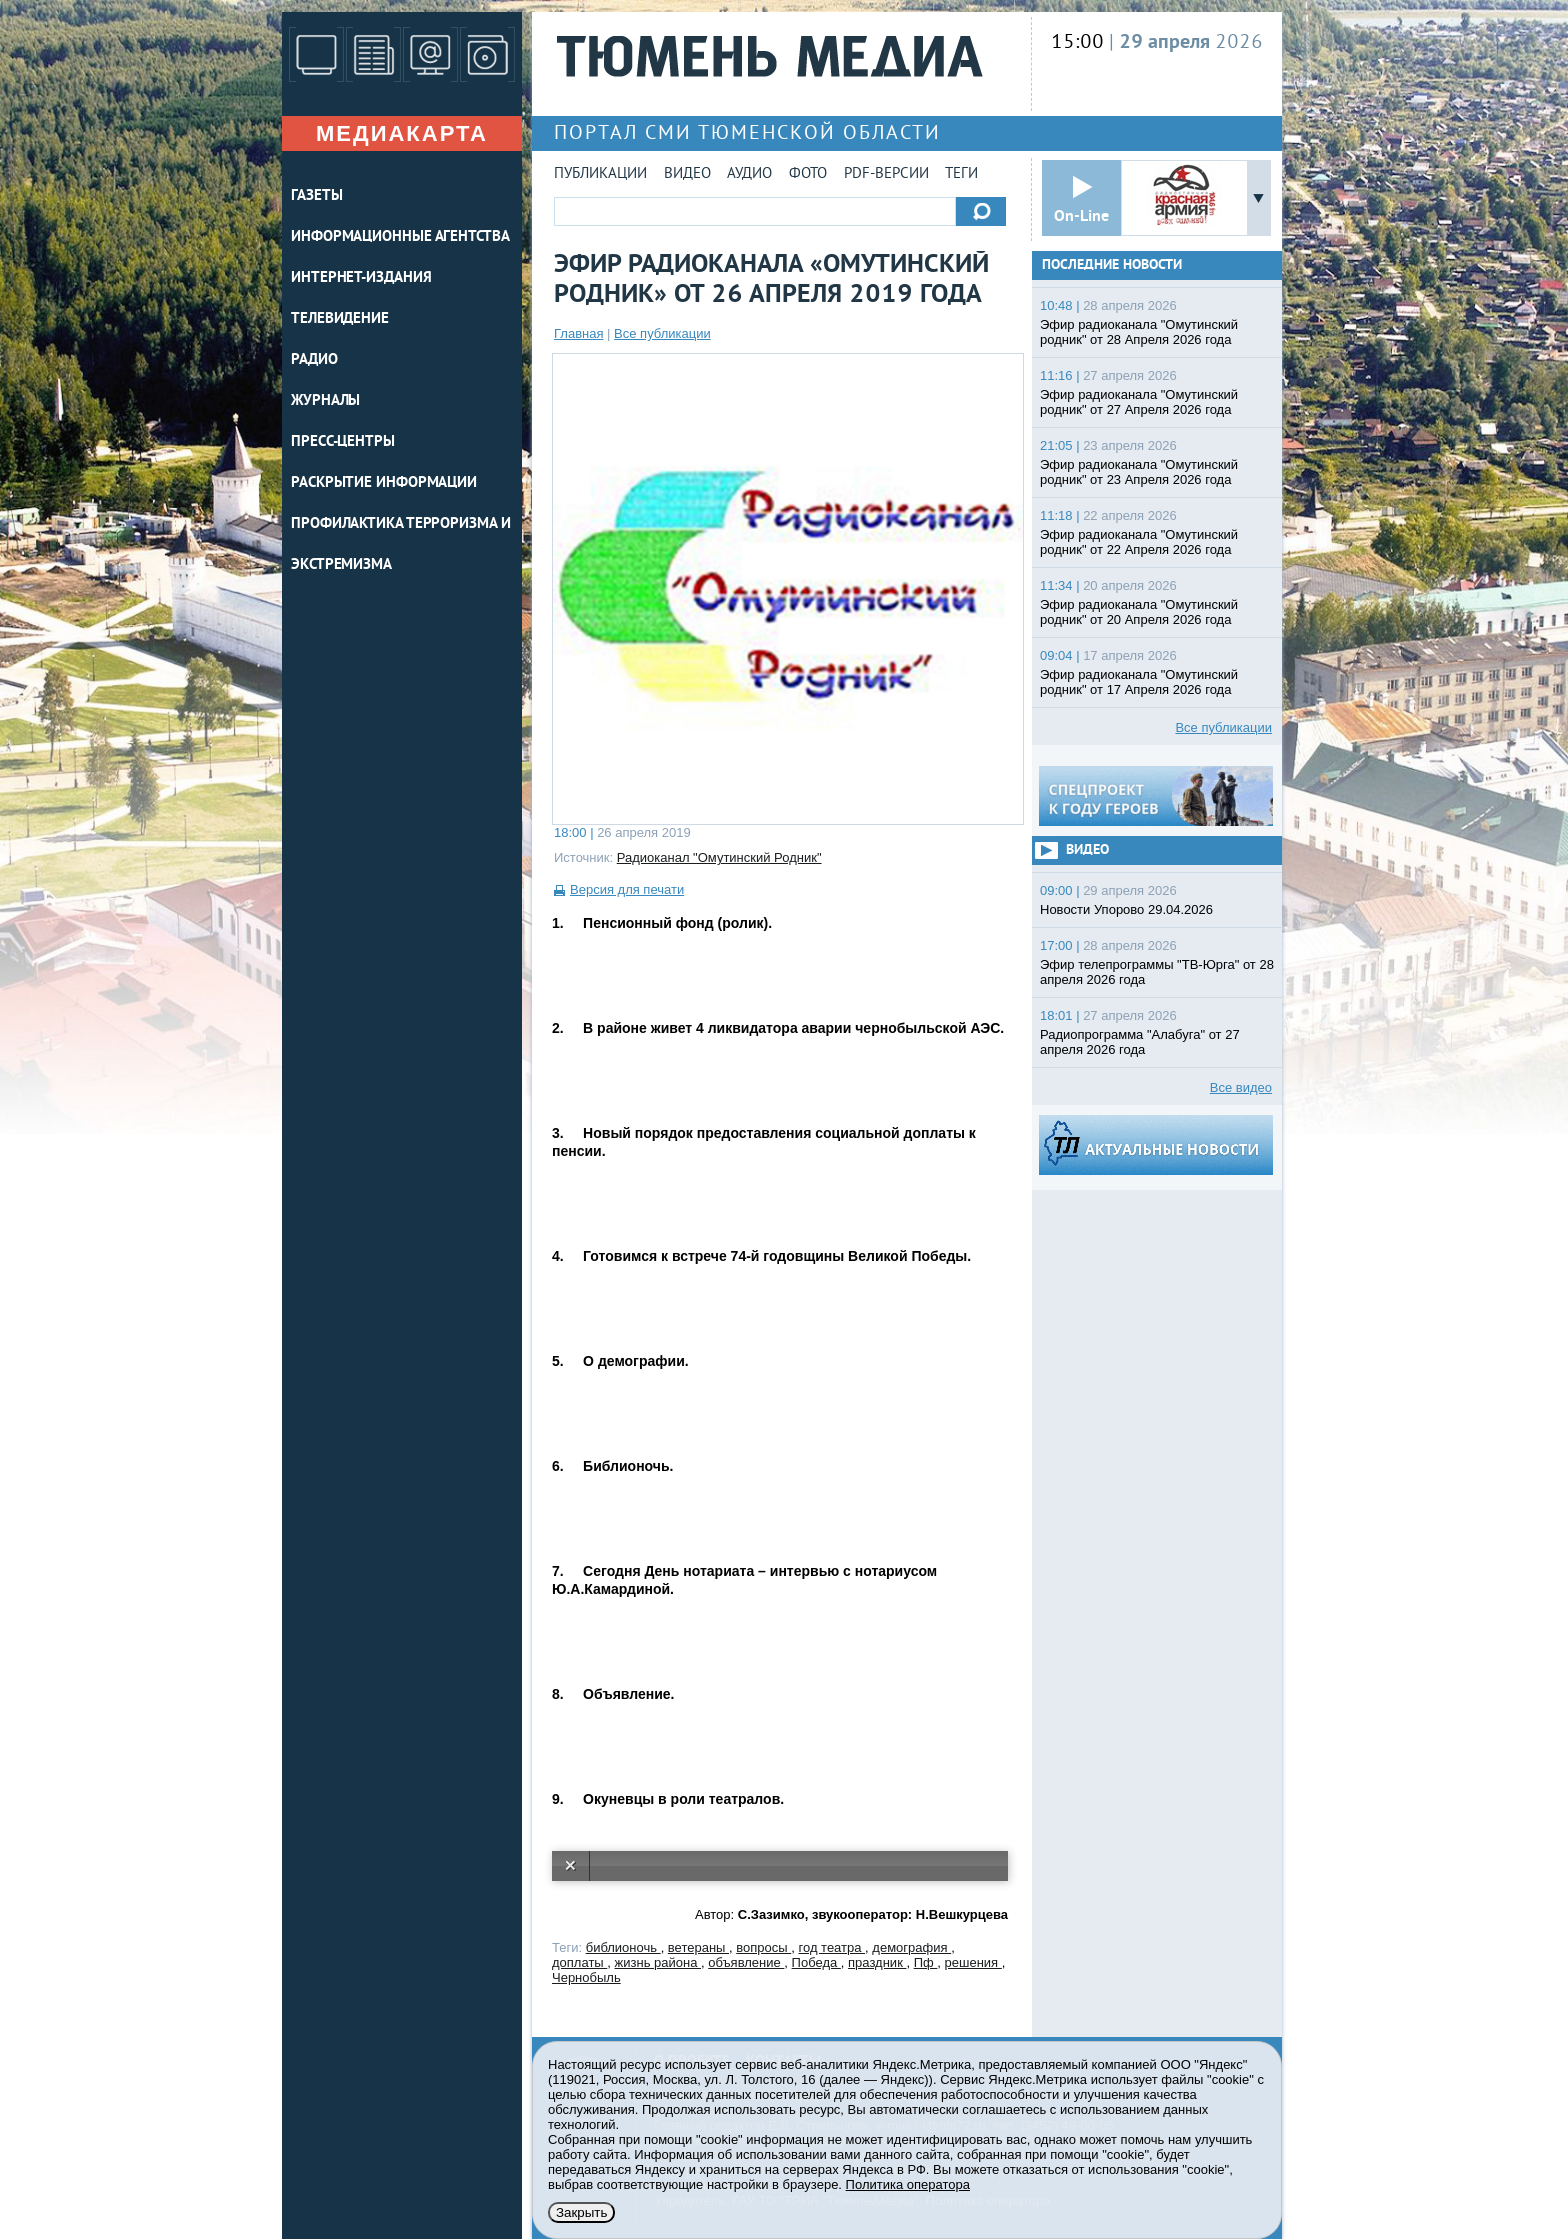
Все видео (1241, 1087)
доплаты (579, 1962)
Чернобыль (586, 1977)
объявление (746, 1962)
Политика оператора (908, 2184)
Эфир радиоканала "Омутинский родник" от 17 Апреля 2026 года (1139, 682)
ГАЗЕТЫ (316, 196)
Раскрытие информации (384, 483)
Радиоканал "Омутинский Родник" (719, 857)
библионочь (623, 1947)
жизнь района (658, 1962)
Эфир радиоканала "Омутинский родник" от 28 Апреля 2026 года (1139, 332)
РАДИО (314, 360)
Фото (808, 174)
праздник (877, 1962)
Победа (816, 1962)
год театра (831, 1947)
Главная (578, 333)
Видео (687, 174)
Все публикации (662, 333)
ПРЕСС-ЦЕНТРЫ (343, 442)
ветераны (698, 1947)
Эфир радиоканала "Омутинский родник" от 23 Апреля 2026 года (1139, 472)
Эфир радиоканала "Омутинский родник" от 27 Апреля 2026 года (1139, 402)
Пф (926, 1962)
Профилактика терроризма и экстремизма (401, 545)
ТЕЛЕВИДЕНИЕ (340, 319)
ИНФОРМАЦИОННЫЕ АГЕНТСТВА (400, 237)
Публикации (600, 174)
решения (973, 1962)
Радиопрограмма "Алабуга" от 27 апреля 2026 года (1140, 1042)
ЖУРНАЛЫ (325, 401)
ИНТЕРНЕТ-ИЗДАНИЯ (361, 278)
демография (911, 1947)
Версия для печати (627, 889)
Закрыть (581, 2212)
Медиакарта (402, 133)
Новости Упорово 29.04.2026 (1126, 909)
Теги (961, 174)
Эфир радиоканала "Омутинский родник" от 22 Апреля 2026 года (1139, 542)
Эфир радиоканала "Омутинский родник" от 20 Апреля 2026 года (1139, 612)
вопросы (763, 1947)
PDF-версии (886, 174)
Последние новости (1112, 265)
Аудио (749, 174)
